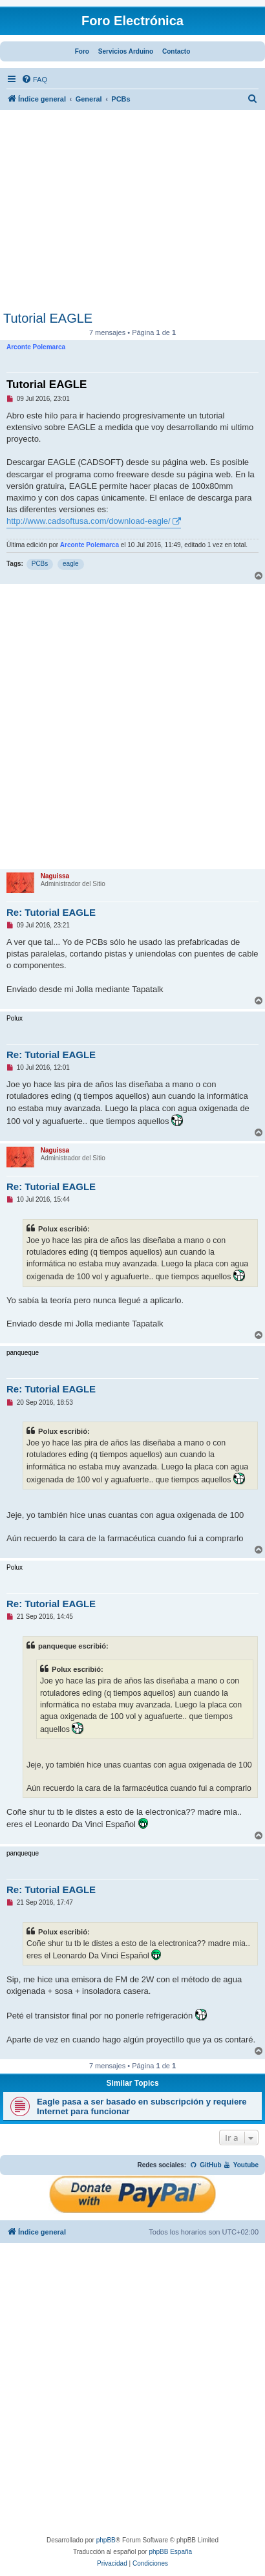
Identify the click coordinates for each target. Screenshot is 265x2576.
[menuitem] (34, 79)
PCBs (40, 563)
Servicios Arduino (125, 51)
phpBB (106, 2540)
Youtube (241, 2165)
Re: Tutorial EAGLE (51, 912)
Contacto (176, 51)
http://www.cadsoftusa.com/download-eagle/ (88, 521)
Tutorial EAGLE (47, 318)
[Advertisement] (132, 214)
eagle (70, 563)
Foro (82, 51)
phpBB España (170, 2551)
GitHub (206, 2165)
